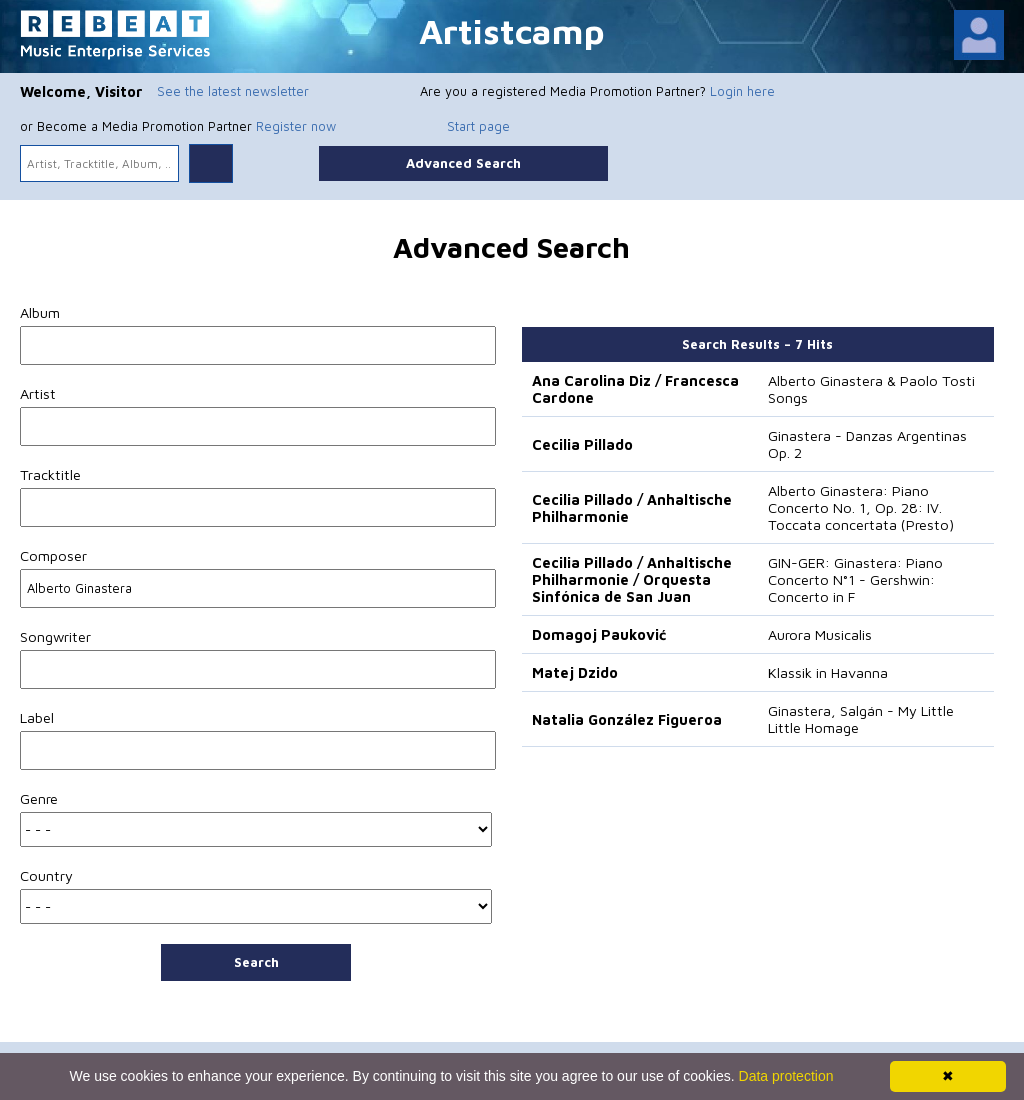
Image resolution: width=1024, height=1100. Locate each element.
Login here (742, 91)
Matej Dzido (575, 672)
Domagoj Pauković (599, 634)
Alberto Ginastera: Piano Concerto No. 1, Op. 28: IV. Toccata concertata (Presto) (861, 507)
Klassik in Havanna (828, 672)
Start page (478, 126)
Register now (296, 126)
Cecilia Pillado (582, 444)
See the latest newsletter (233, 91)
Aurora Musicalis (820, 634)
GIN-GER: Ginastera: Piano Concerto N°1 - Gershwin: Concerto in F (855, 579)
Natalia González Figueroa (627, 719)
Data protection (786, 1076)
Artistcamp (512, 30)
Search (256, 962)
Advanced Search (463, 163)
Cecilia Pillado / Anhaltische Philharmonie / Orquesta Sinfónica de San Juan (632, 579)
